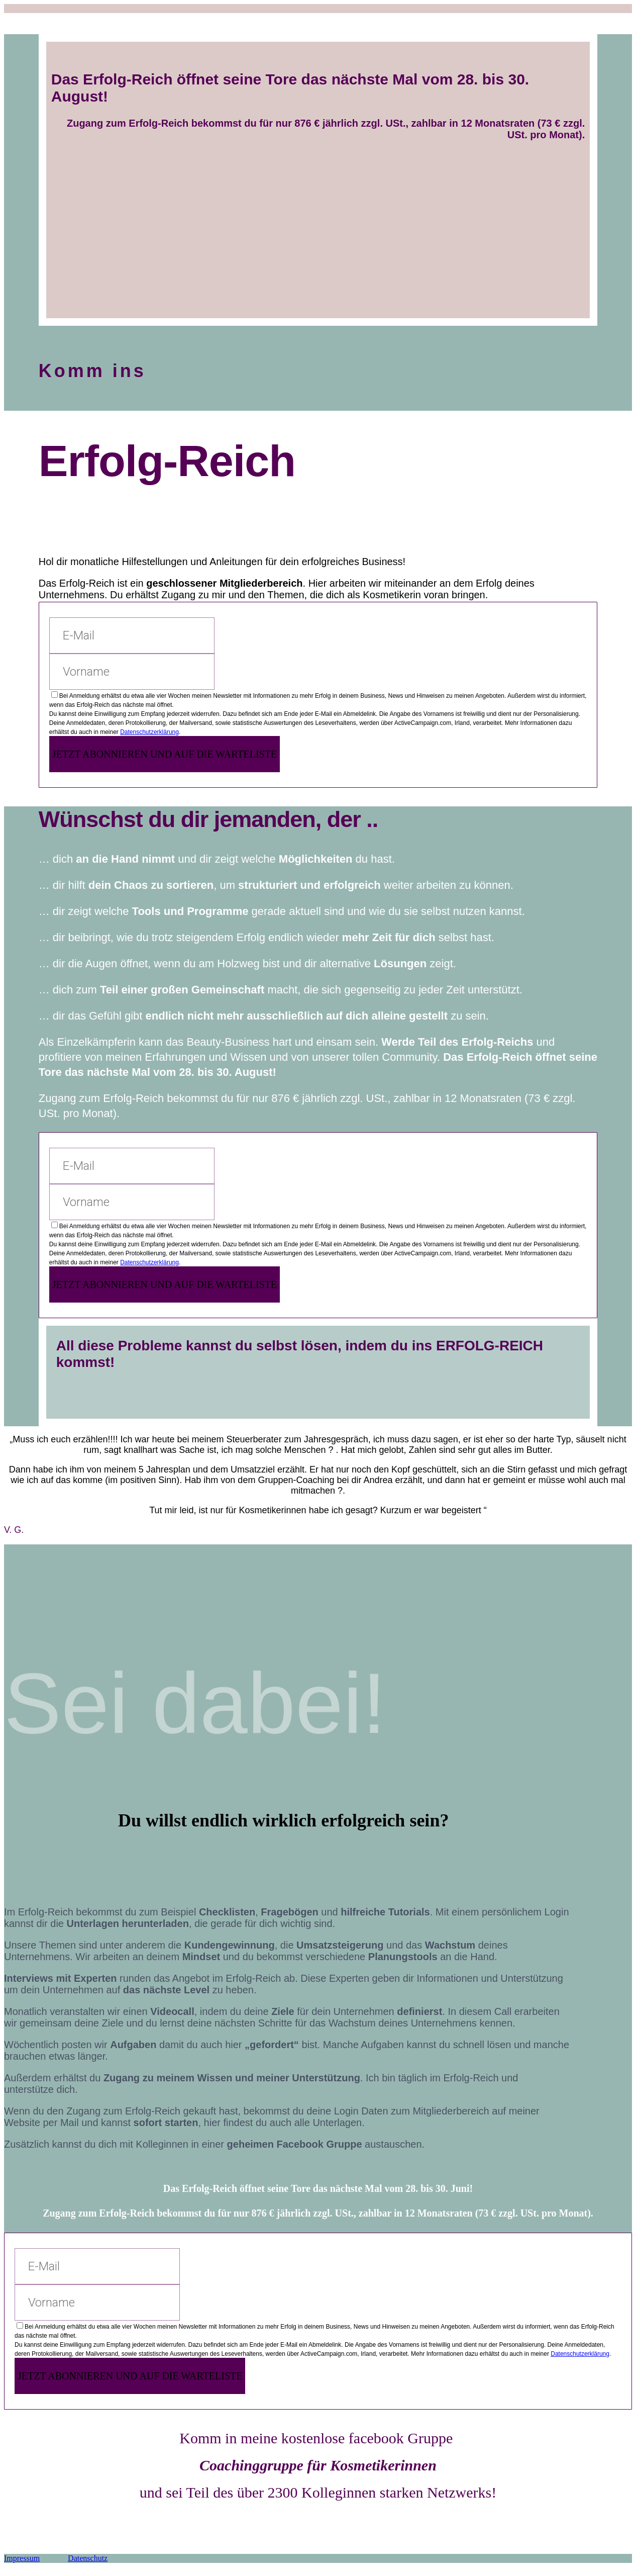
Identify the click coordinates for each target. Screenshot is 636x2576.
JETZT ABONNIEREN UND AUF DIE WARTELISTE (164, 754)
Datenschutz (88, 2558)
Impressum (22, 2558)
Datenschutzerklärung (149, 731)
